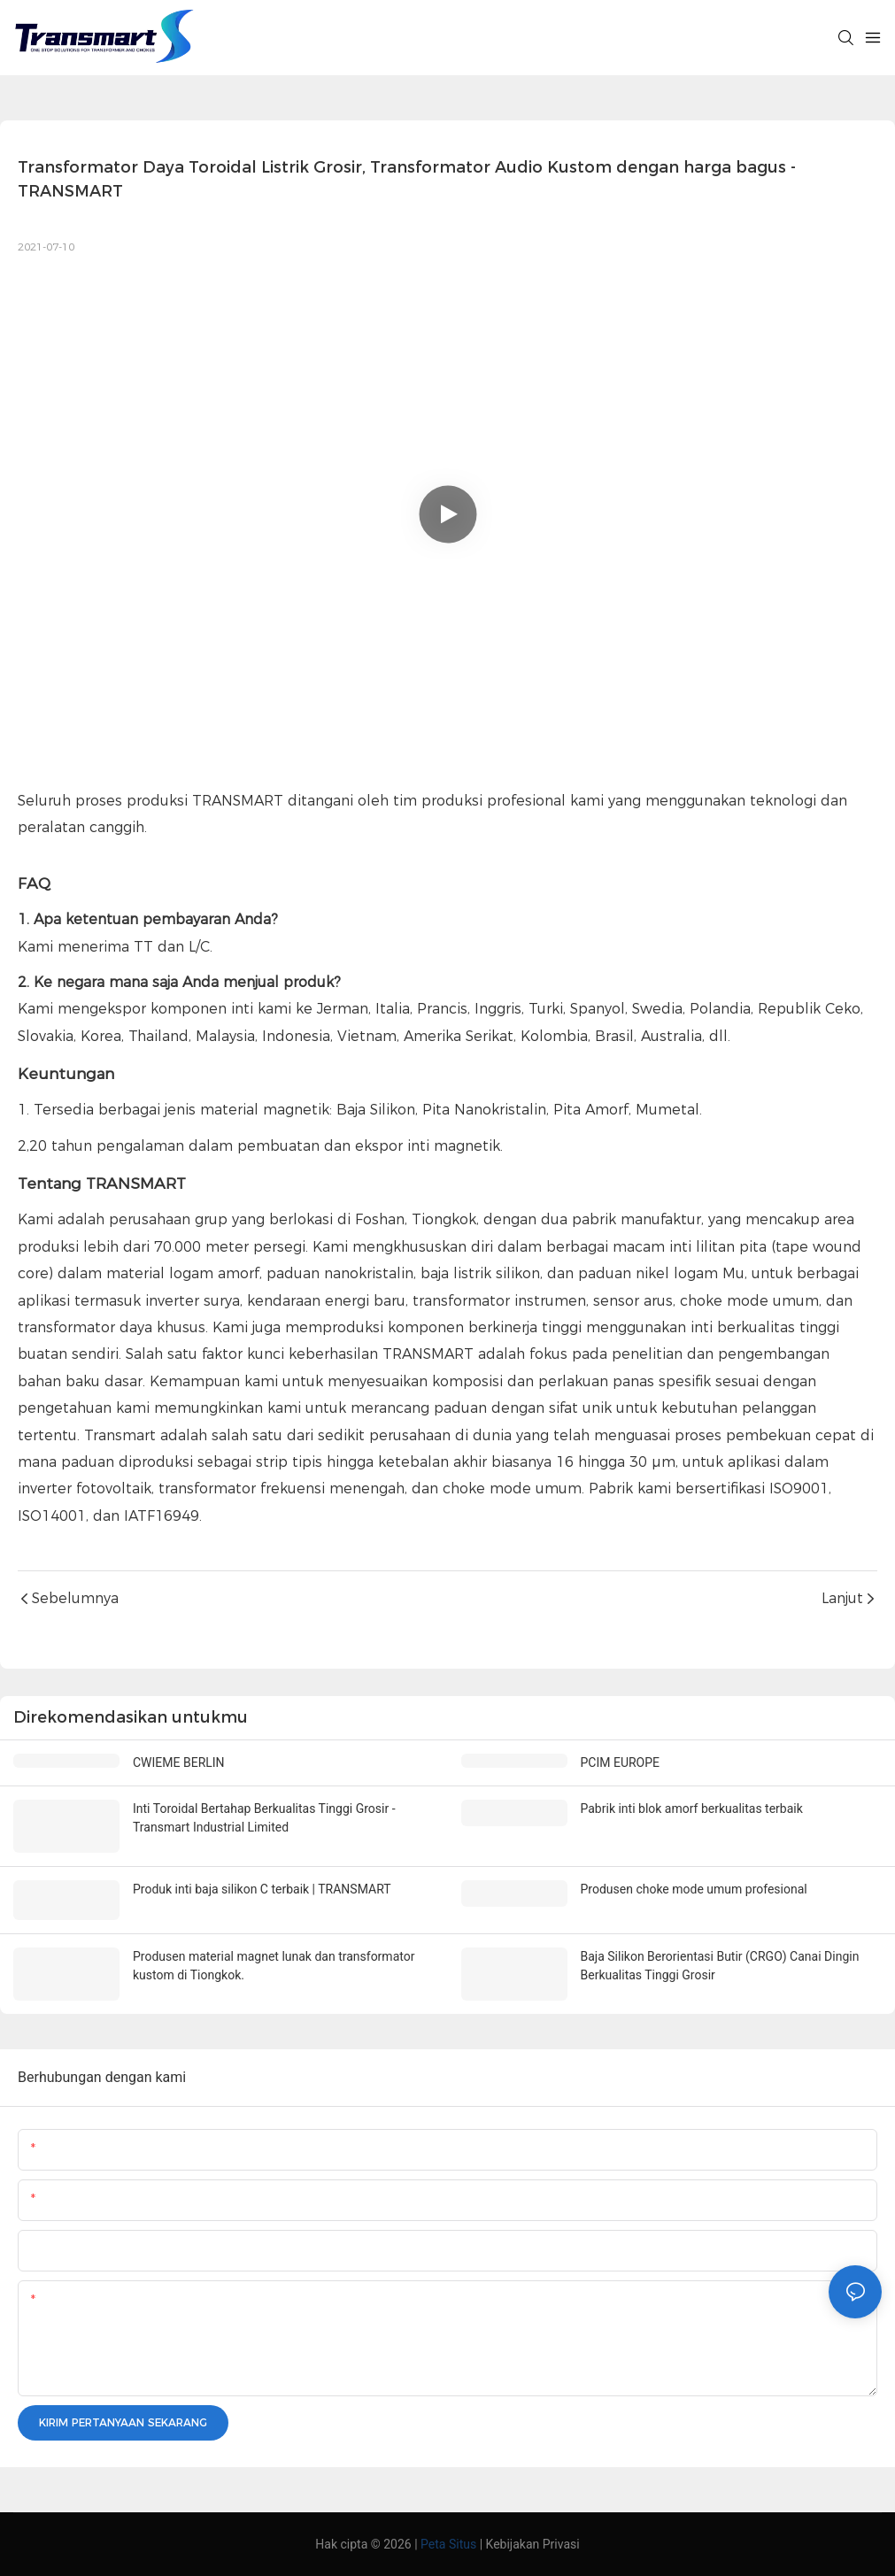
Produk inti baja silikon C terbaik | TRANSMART (262, 1889)
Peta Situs (448, 2544)
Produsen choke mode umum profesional (694, 1889)
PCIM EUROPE (620, 1762)
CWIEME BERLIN (179, 1762)
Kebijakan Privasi (533, 2544)
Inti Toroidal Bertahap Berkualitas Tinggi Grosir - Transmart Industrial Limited (264, 1817)
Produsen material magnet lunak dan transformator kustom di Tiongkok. (273, 1965)
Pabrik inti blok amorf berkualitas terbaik (692, 1808)
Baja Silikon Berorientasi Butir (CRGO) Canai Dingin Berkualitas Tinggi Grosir (720, 1965)
